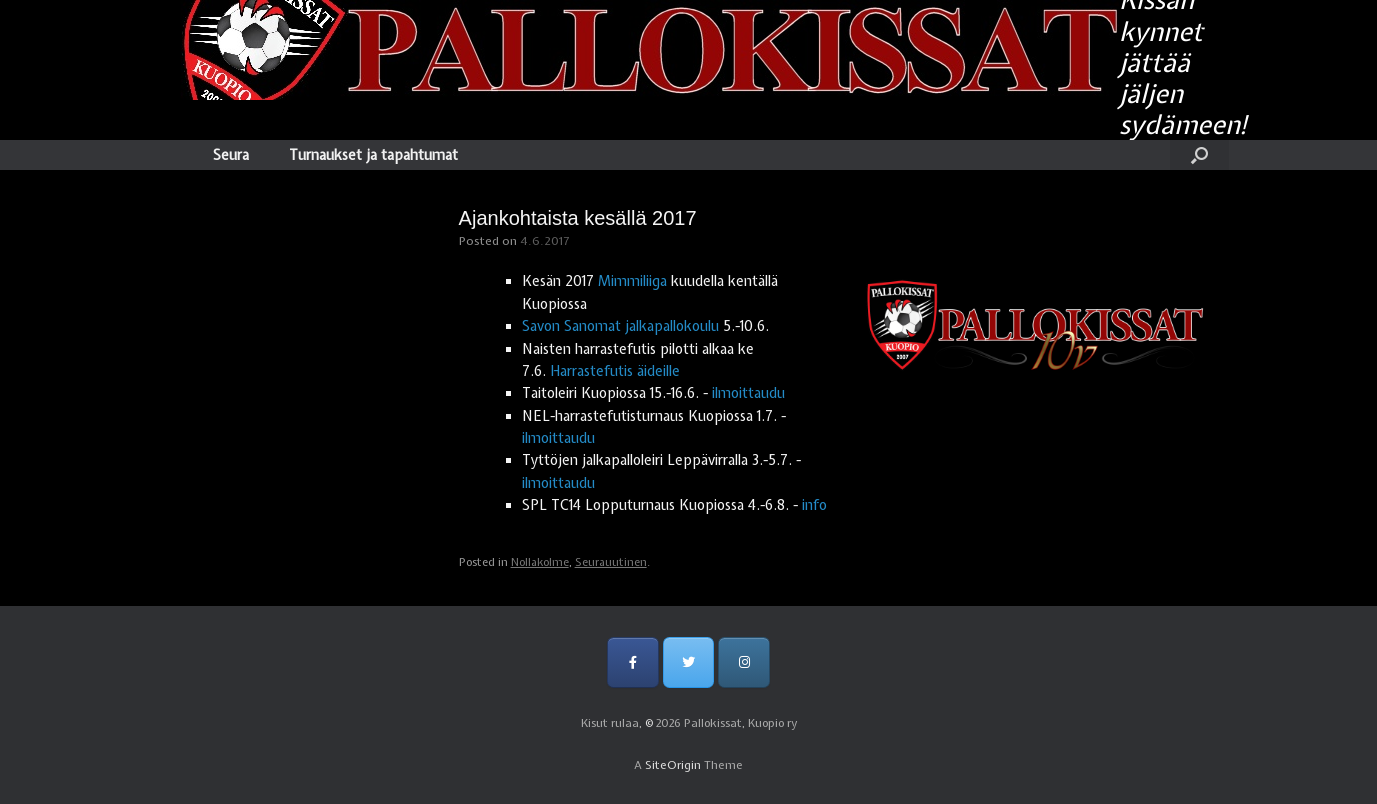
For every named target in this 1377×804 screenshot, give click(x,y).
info (814, 505)
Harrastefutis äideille (615, 371)
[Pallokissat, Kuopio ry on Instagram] (743, 662)
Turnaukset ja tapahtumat (373, 155)
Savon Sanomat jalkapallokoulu (620, 326)
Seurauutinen (611, 562)
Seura (231, 155)
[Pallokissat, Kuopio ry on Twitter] (688, 662)
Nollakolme (540, 562)
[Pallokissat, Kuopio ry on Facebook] (632, 662)
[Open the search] (1199, 155)
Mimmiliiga (632, 281)
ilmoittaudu (748, 393)
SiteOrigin (673, 765)
